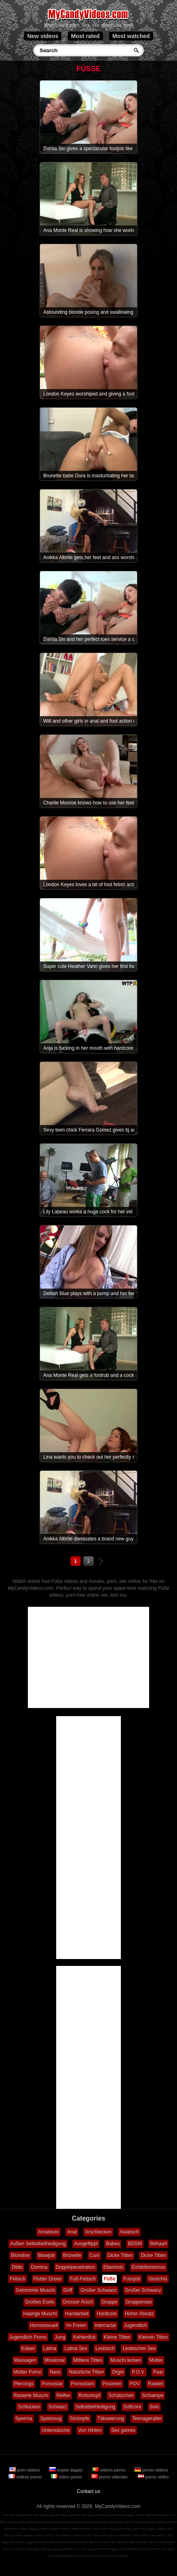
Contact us (88, 2491)
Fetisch (17, 2279)
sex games (158, 2535)
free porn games (14, 2515)
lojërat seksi (82, 2556)
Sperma (23, 2418)
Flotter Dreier (48, 2279)
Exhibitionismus (148, 2267)
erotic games (119, 2556)
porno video (153, 2476)
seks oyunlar (157, 2542)
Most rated (85, 36)
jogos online (115, 2515)
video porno (67, 2476)
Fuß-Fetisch (83, 2279)
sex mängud (109, 2549)
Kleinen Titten (153, 2337)
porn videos (25, 2470)
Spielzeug (51, 2418)
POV (135, 2384)
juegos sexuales (36, 2542)
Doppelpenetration (75, 2267)
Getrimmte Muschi (35, 2290)
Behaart (158, 2243)
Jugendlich (135, 2325)
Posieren (111, 2384)
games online (60, 2515)
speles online (59, 2529)
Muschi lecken (125, 2360)
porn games (100, 2556)
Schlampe (152, 2395)
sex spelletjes (29, 2549)
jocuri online (147, 2522)
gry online (116, 2522)
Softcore (132, 2407)
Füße (110, 2279)
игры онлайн (96, 2515)
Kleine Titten (117, 2337)
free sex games (38, 2515)
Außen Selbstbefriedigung (38, 2243)
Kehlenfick (84, 2337)
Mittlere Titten (87, 2360)
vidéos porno (25, 2476)
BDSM (135, 2243)
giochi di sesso (99, 2542)
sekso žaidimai (148, 2549)
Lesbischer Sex (139, 2348)
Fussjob (131, 2279)
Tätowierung (110, 2418)
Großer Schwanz (98, 2290)
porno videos (151, 2470)
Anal (72, 2232)
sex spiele (17, 2542)
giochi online (17, 2522)
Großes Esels (40, 2302)
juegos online (134, 2515)
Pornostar (52, 2384)
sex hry (13, 2549)
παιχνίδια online (120, 2529)
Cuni (94, 2255)
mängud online (38, 2529)
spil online (66, 2522)
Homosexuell (44, 2325)
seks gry (46, 2549)
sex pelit (93, 2549)
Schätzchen (121, 2395)
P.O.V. (138, 2372)
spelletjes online (15, 2529)
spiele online (154, 2515)
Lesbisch (104, 2348)
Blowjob (46, 2255)
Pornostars (82, 2384)
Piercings (24, 2384)
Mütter (156, 2360)
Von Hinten (90, 2430)
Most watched (131, 36)
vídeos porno (109, 2470)
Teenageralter (147, 2418)
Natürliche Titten (86, 2372)
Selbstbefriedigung (95, 2407)
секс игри (167, 2549)
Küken (28, 2348)
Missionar (54, 2360)
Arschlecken (98, 2232)
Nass (55, 2372)
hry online (131, 2522)
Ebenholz (113, 2267)
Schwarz (57, 2407)
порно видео (66, 2470)
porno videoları (110, 2476)
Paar (158, 2372)
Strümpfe (79, 2418)
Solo (154, 2407)
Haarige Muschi (40, 2313)
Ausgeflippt (86, 2243)
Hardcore (106, 2313)
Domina (39, 2267)
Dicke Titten (120, 2255)
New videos (42, 36)
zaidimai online (80, 2529)
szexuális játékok (60, 2556)
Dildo (17, 2267)
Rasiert (155, 2384)
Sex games (123, 2430)
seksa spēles (128, 2549)
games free (78, 2515)
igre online (140, 2529)
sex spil (141, 2542)
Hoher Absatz (139, 2313)
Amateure (48, 2232)
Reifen (64, 2395)
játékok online (167, 2522)
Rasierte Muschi (31, 2395)
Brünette (72, 2255)
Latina (50, 2348)
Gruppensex (139, 2302)
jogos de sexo (60, 2542)
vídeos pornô (43, 2535)
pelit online (82, 2522)
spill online (34, 2522)
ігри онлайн (99, 2522)
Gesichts (157, 2279)
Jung (60, 2337)
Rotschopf (89, 2395)
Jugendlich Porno (28, 2337)
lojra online (100, 2529)
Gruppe (109, 2302)
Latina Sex (75, 2348)
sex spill (116, 2542)
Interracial (105, 2325)
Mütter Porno (28, 2372)
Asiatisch (129, 2232)
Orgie (118, 2372)
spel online (50, 2522)
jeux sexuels (79, 2542)
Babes (113, 2243)
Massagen (25, 2360)
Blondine (20, 2255)
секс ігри (80, 2549)
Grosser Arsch (78, 2302)
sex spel (129, 2542)
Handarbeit (77, 2313)
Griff (67, 2290)
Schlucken (29, 2407)
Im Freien (76, 2325)
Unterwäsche (56, 2430)
